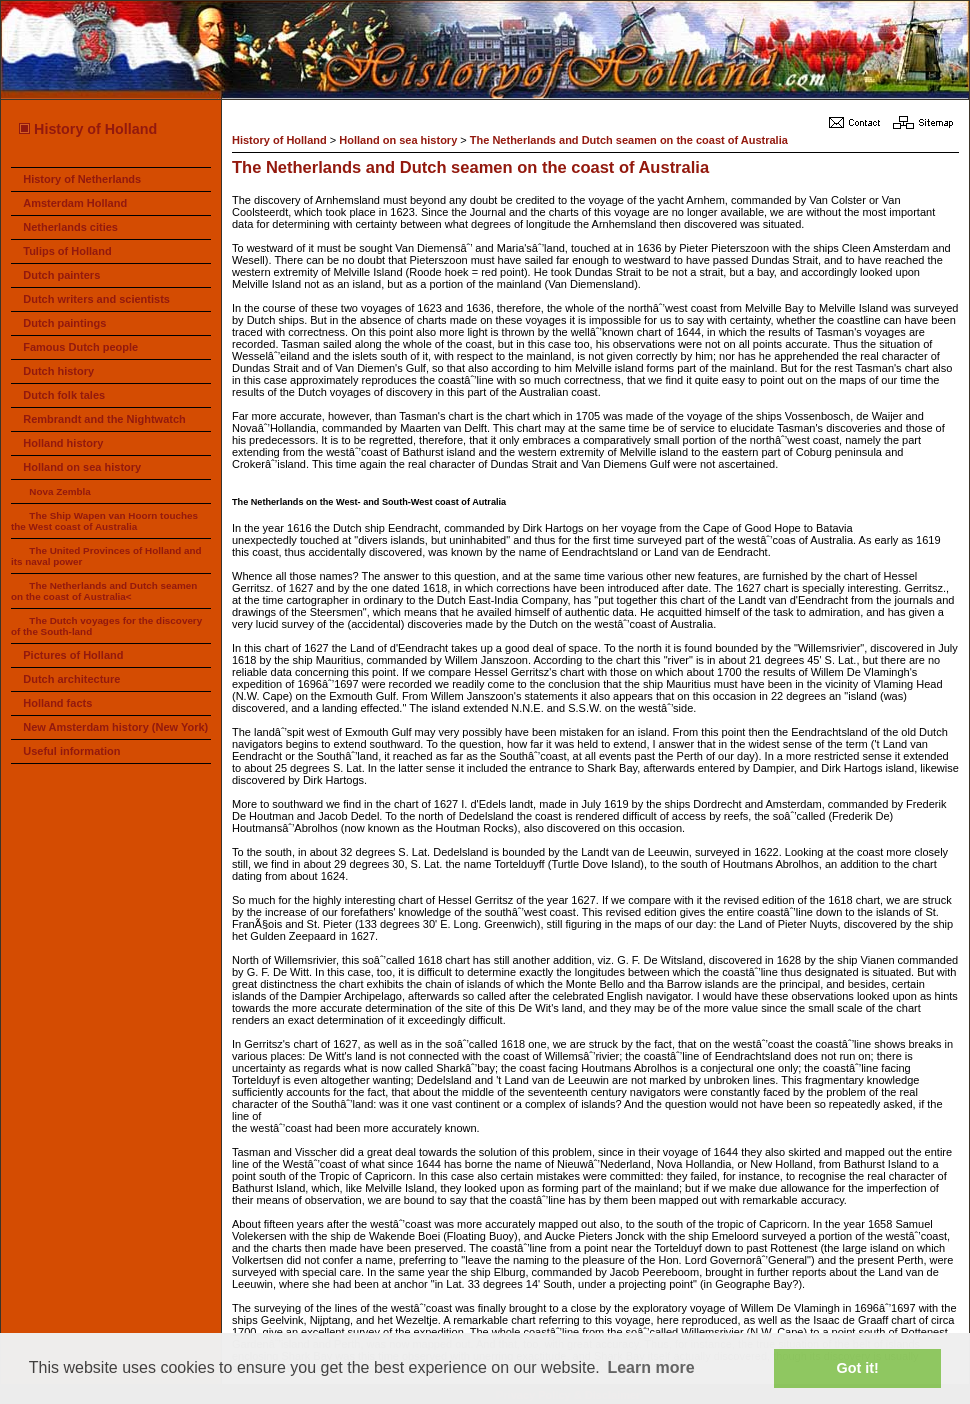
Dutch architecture (71, 679)
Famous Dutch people (80, 347)
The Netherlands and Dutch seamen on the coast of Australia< (104, 591)
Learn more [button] (650, 1367)
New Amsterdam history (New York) (115, 727)
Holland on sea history (82, 467)
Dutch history (58, 371)
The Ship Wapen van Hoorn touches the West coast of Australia (104, 521)
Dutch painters (61, 275)
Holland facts (57, 703)
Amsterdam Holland (75, 203)
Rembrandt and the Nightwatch (104, 419)
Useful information (71, 751)
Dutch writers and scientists (96, 299)
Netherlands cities (70, 227)
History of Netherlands (82, 179)
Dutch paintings (64, 323)
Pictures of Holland (73, 655)
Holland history (63, 443)
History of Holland (87, 129)
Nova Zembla (59, 491)
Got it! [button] (858, 1368)
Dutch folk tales (64, 395)
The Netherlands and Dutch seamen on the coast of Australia (629, 140)
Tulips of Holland (67, 251)
